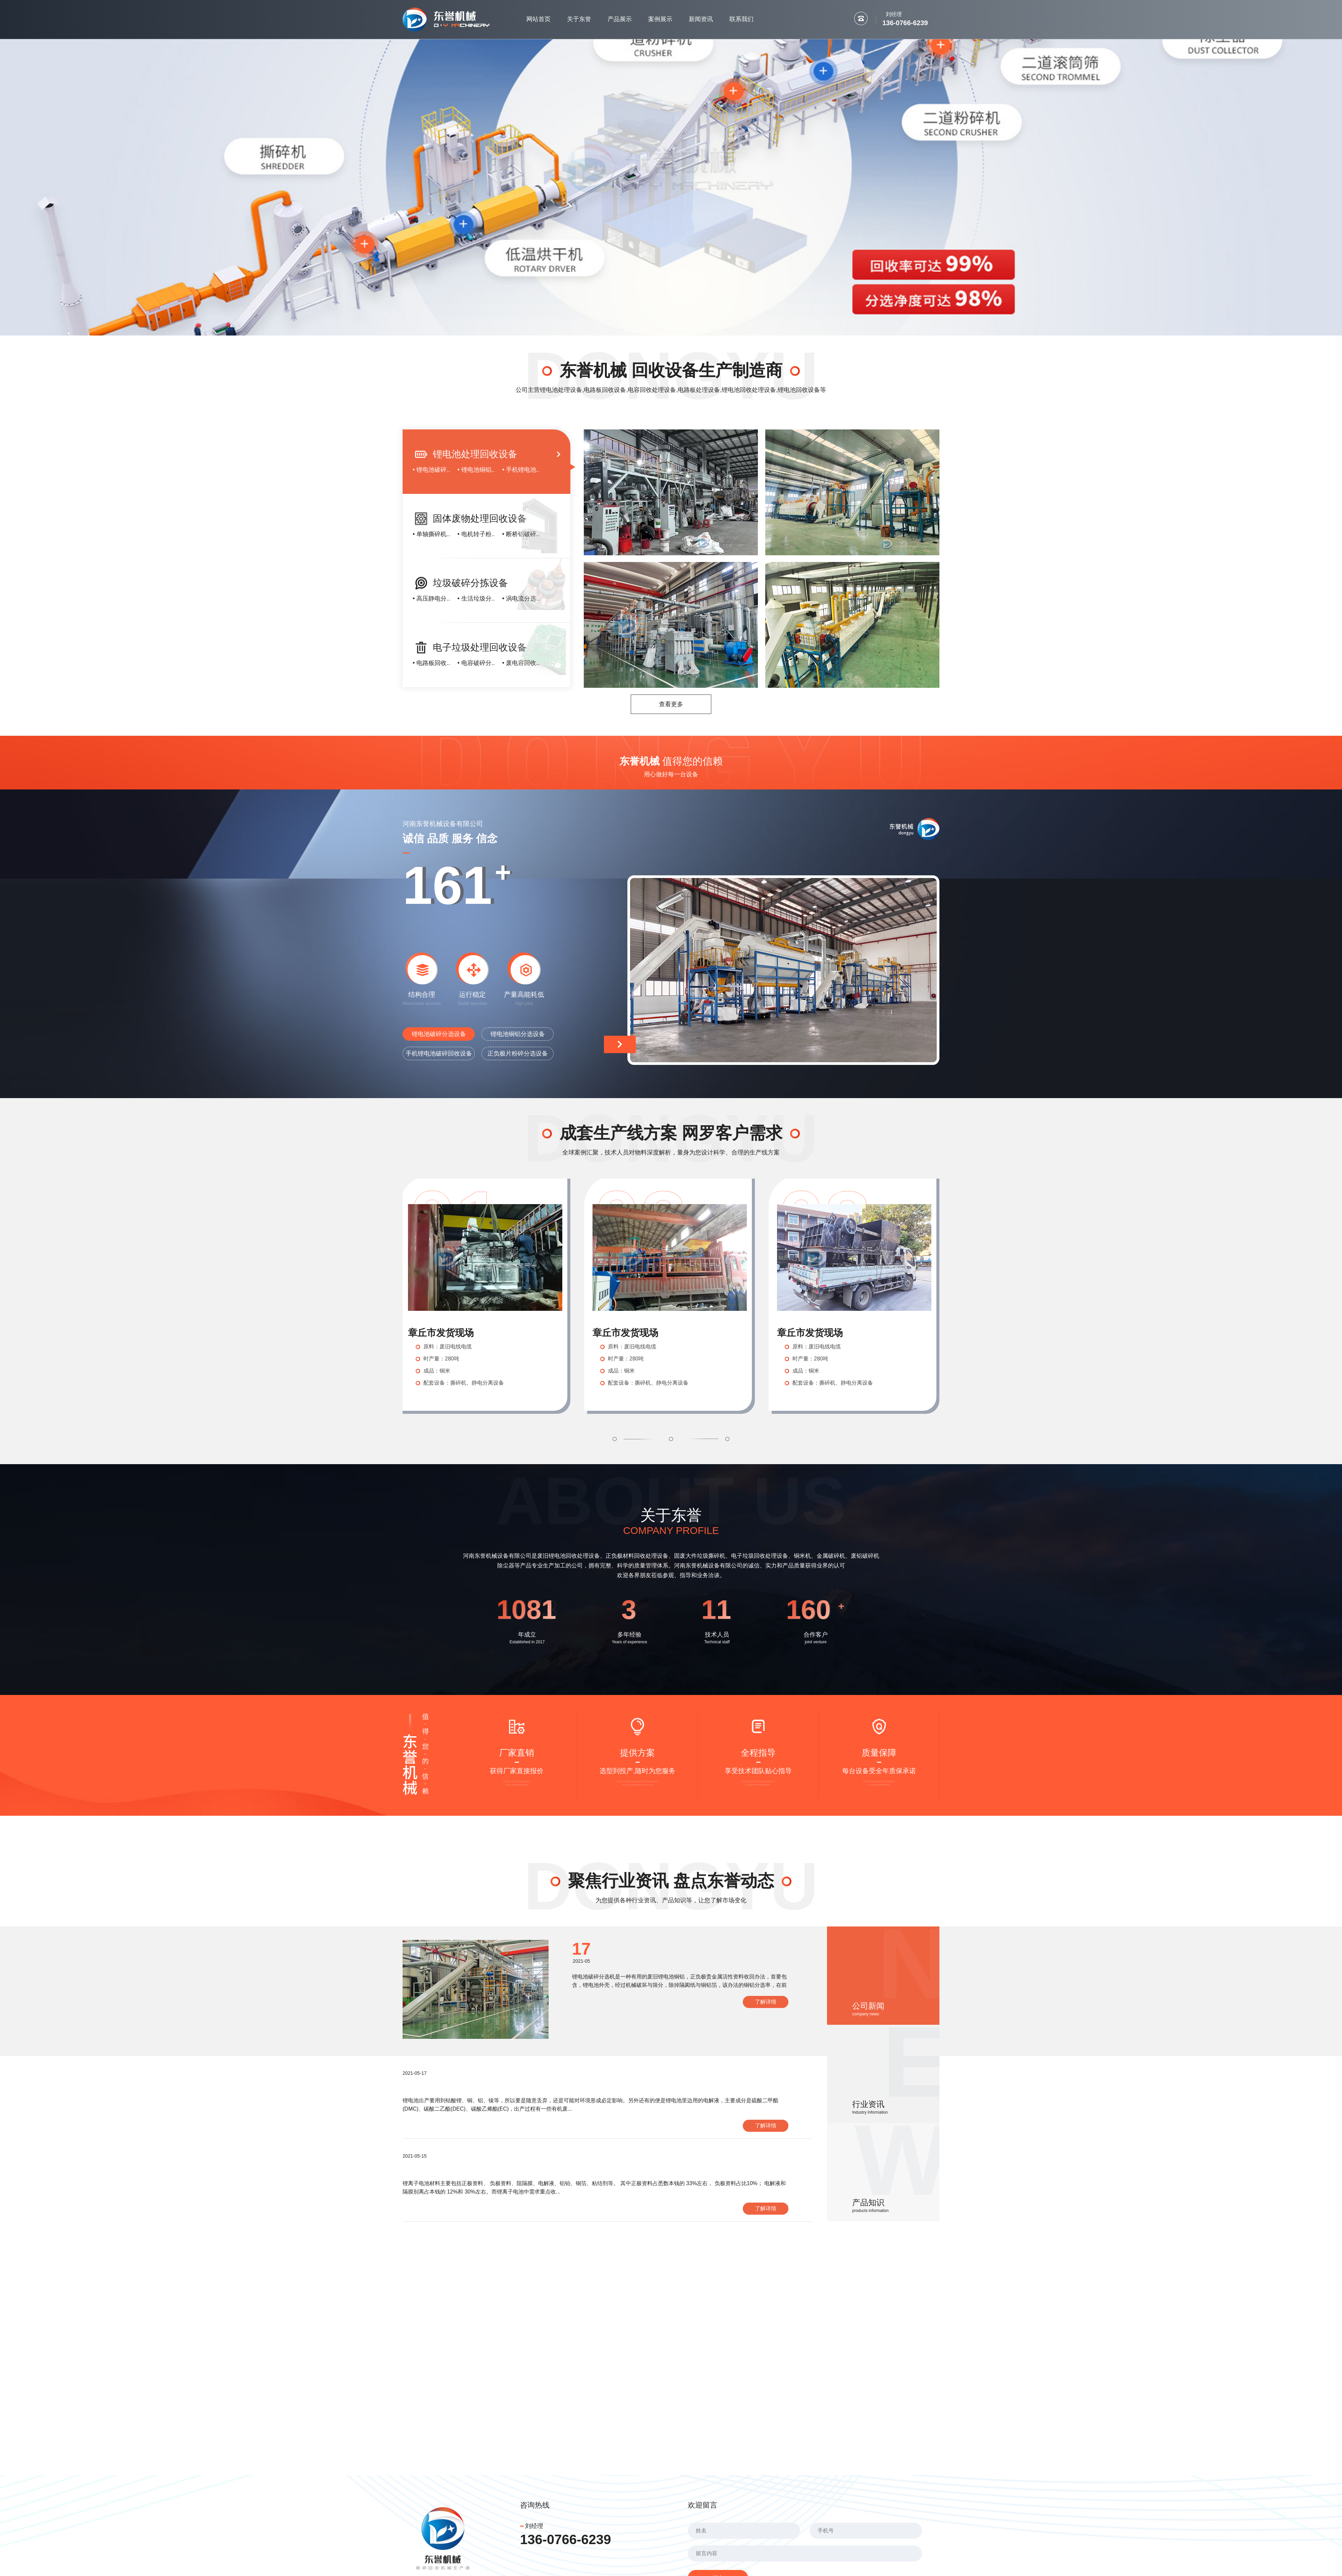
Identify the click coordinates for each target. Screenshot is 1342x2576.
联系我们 (741, 19)
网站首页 (538, 19)
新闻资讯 (701, 19)
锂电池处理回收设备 (475, 454)
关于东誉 (579, 19)
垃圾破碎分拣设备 (470, 583)
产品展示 (620, 19)
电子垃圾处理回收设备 (480, 647)
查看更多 (671, 704)
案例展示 (660, 19)
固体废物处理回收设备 (480, 518)
